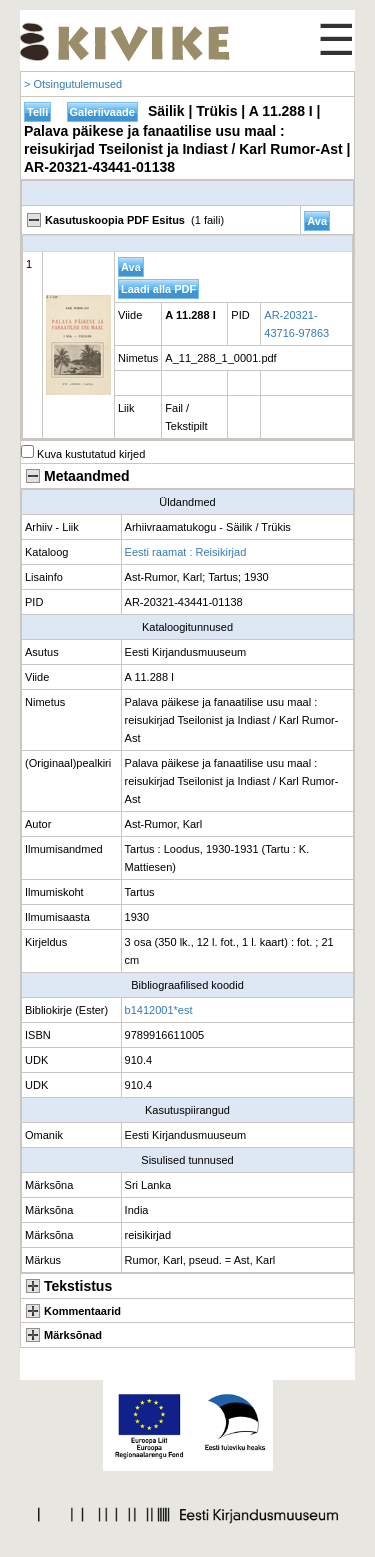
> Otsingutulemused (73, 84)
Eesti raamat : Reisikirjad (186, 552)
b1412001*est (159, 1010)
